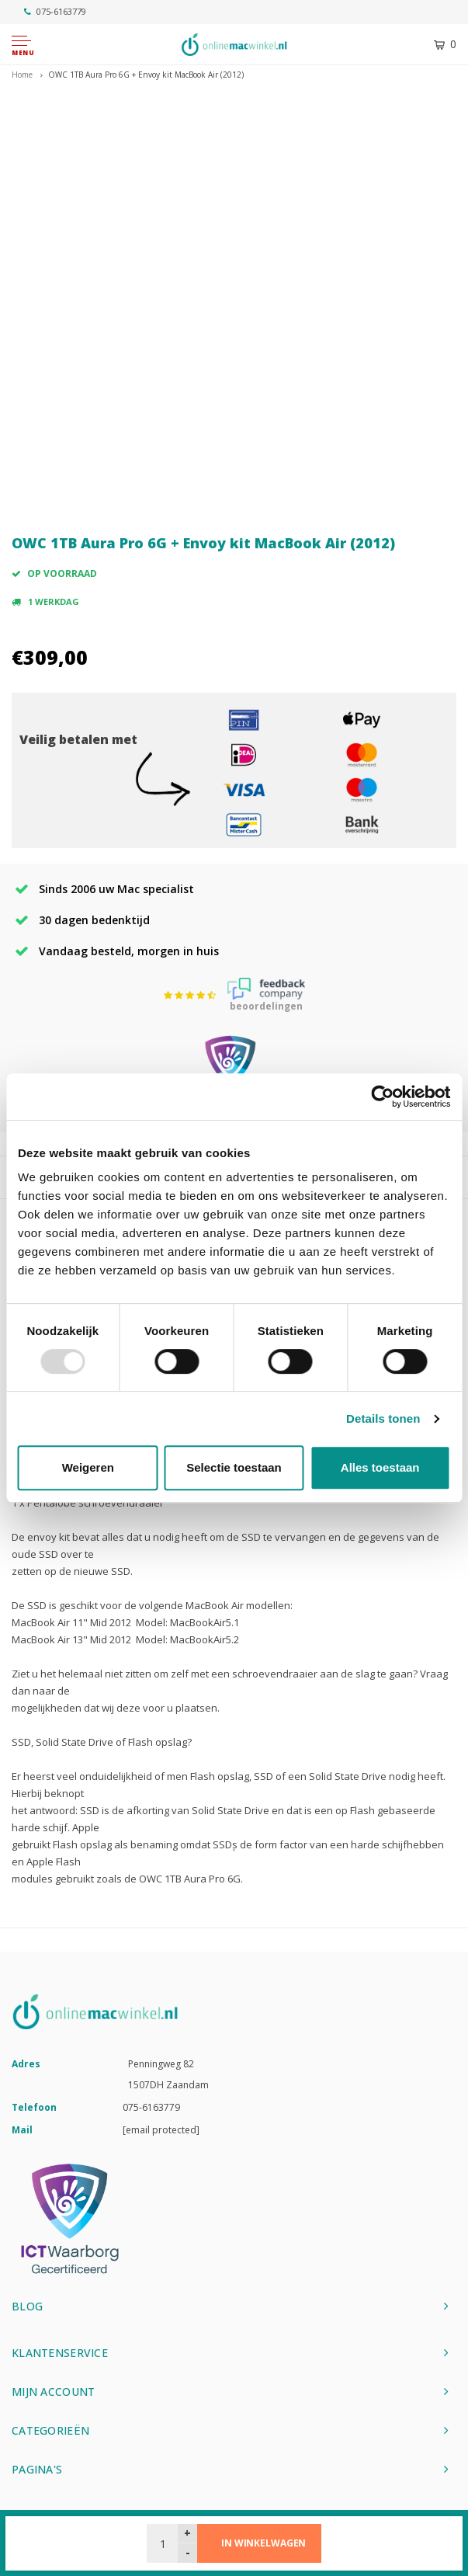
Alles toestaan (380, 1467)
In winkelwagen (263, 2543)
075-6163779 (55, 11)
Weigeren (88, 1467)
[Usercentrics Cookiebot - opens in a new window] (382, 1096)
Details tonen (383, 1418)
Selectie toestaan (234, 1467)
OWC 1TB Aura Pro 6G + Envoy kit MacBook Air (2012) (146, 74)
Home (22, 74)
